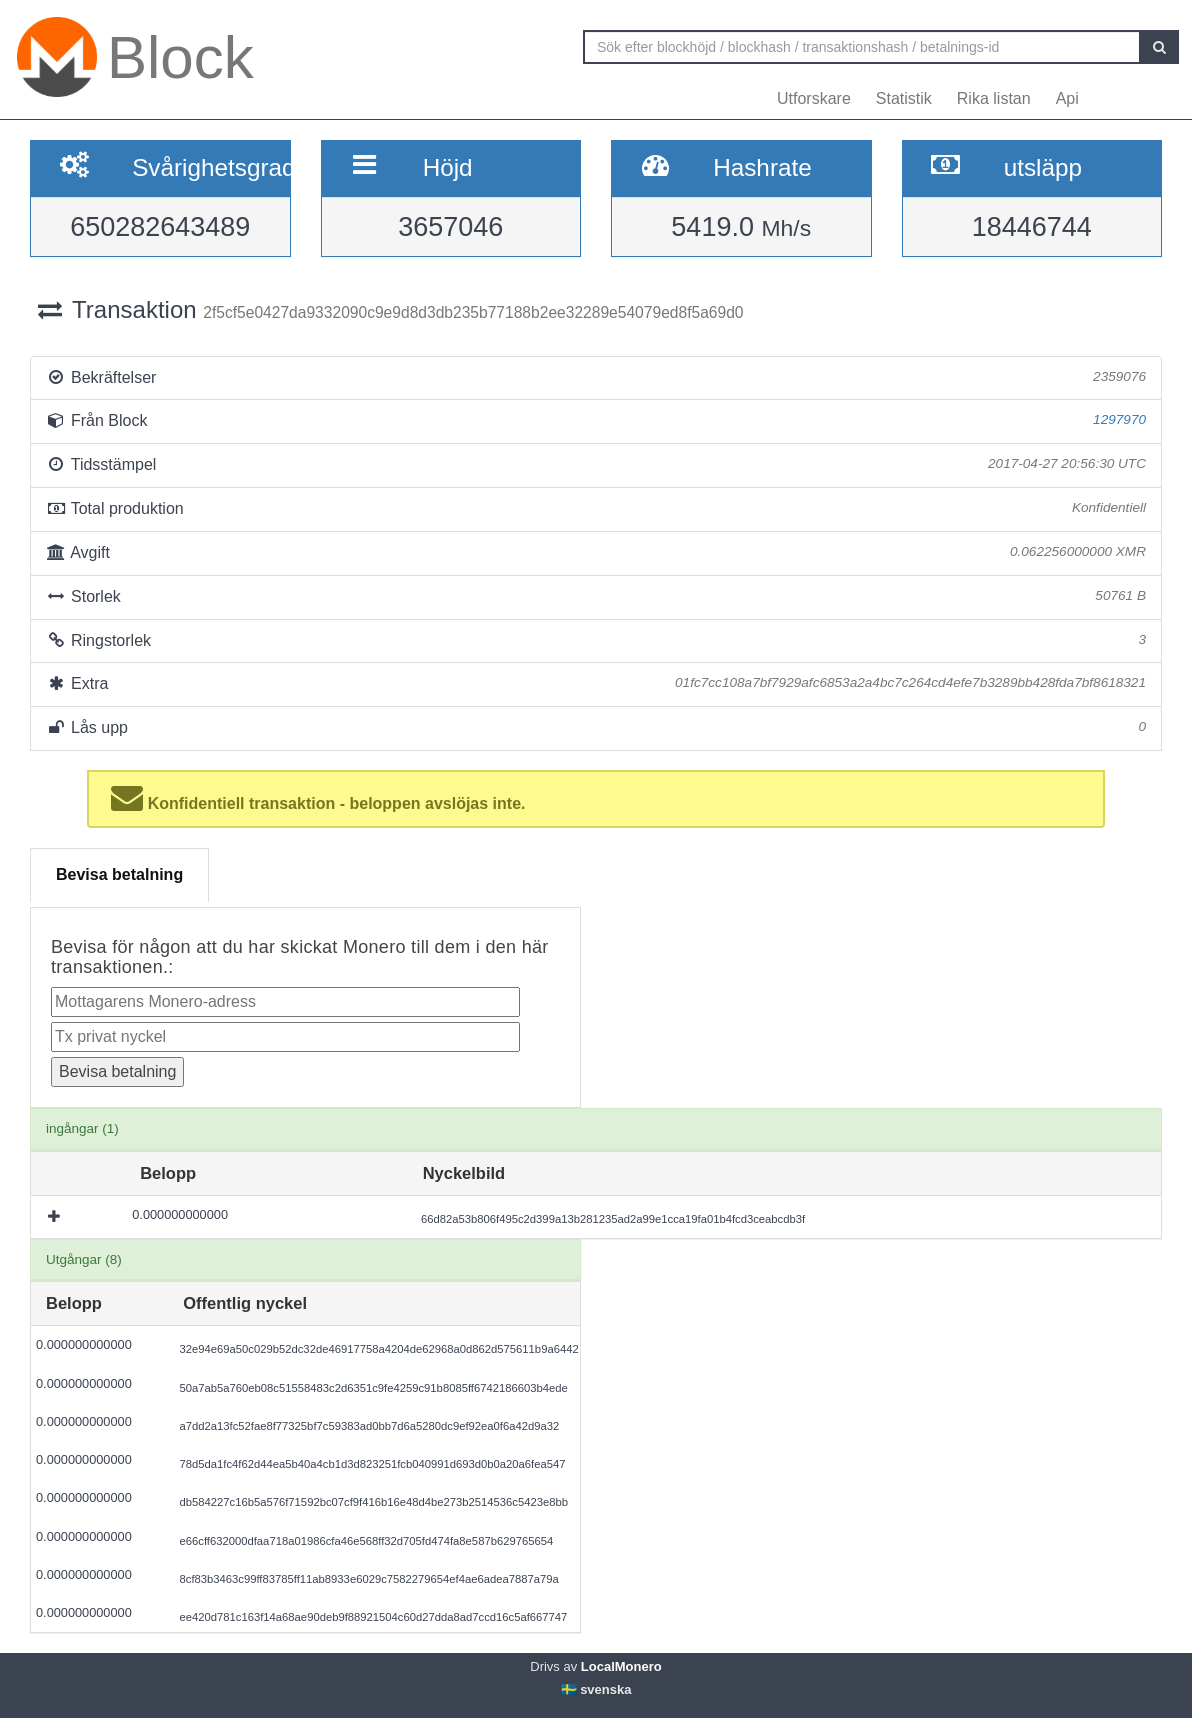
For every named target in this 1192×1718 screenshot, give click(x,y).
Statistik (904, 98)
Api (1067, 98)
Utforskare (814, 98)
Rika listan (994, 98)
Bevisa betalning (119, 874)
